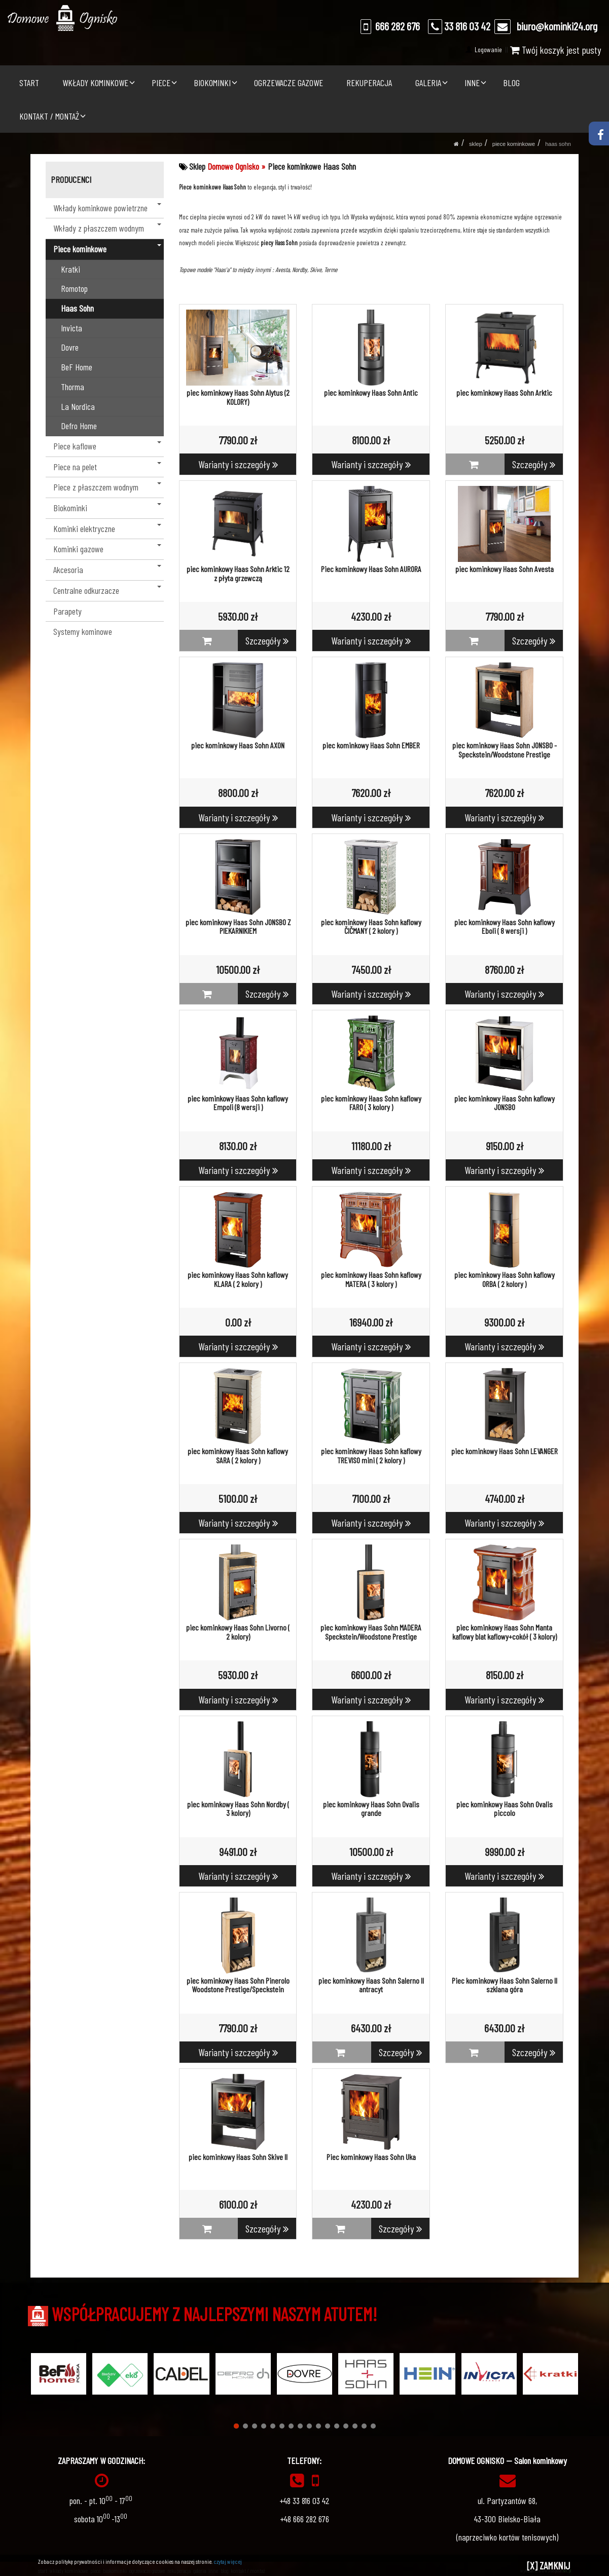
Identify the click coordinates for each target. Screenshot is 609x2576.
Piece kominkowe (513, 144)
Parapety (67, 611)
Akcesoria (107, 569)
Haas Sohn (558, 144)
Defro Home (79, 425)
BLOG (511, 82)
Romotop (74, 288)
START (29, 82)
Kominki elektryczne (107, 528)
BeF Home (76, 366)
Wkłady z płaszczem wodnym (107, 228)
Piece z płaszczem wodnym (107, 487)
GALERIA (428, 82)
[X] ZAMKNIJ (548, 2565)
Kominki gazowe (107, 548)
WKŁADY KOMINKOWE (95, 82)
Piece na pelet (107, 466)
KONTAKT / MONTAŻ (49, 116)
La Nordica (78, 406)
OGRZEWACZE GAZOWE (288, 82)
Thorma (72, 386)
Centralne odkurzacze (107, 590)
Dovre (70, 347)
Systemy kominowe (82, 631)
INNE (472, 82)
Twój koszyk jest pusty (555, 50)
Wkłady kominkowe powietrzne (107, 207)
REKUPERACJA (369, 82)
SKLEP (475, 144)
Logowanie (487, 49)
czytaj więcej (227, 2561)
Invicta (71, 327)
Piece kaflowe (107, 445)
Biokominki (107, 507)
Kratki (70, 269)
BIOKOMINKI (212, 82)
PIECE (161, 82)
